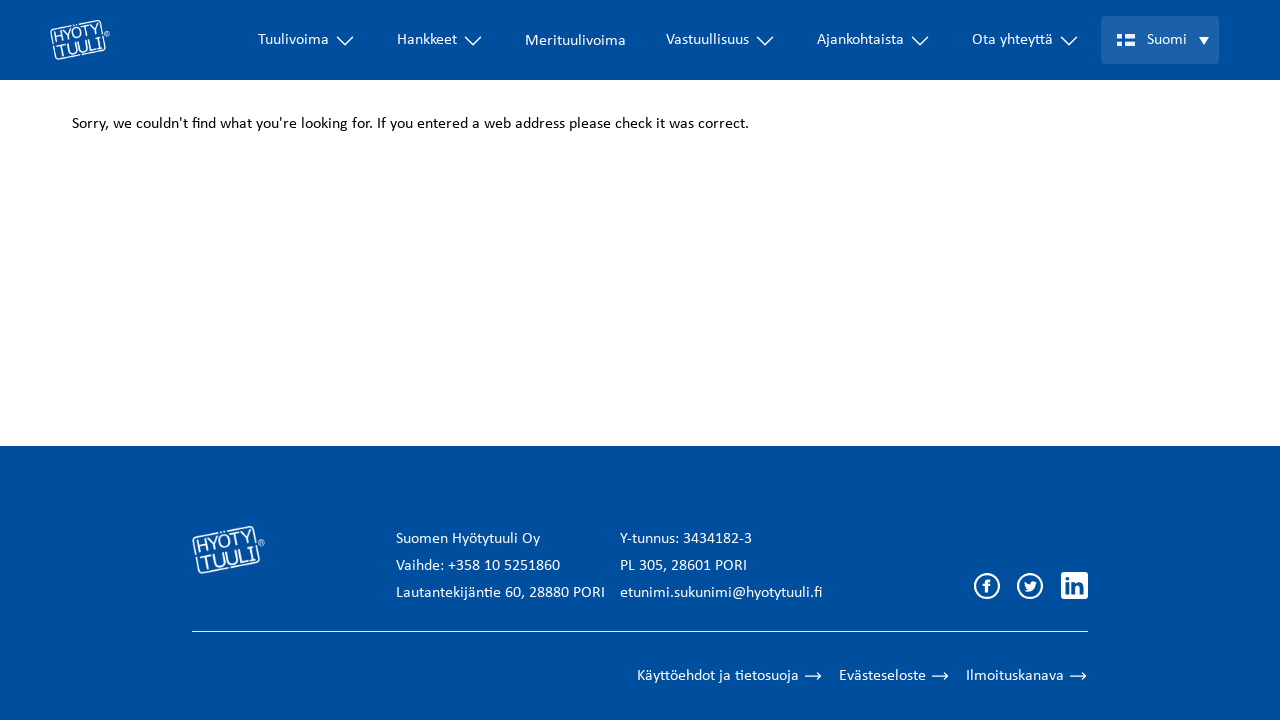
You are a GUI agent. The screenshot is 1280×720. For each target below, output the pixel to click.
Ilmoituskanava (1027, 676)
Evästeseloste (894, 676)
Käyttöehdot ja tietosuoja (730, 676)
